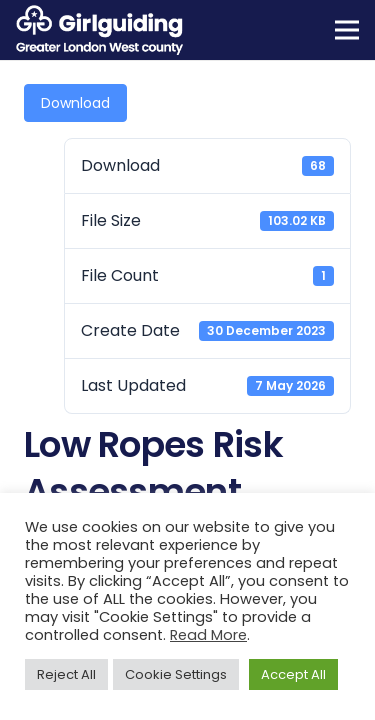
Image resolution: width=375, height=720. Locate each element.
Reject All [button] (66, 674)
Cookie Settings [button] (176, 674)
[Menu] (347, 30)
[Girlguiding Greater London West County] (99, 30)
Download (75, 103)
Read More (208, 635)
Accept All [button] (293, 674)
